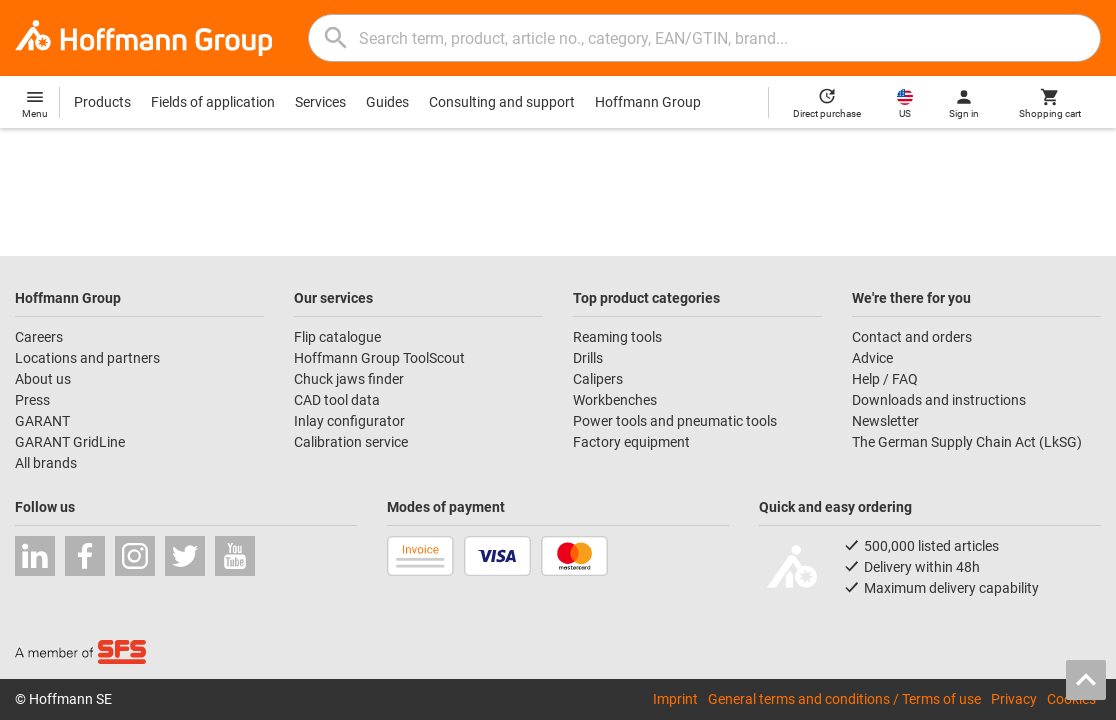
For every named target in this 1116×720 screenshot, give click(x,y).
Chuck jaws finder (349, 379)
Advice (872, 358)
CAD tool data (337, 400)
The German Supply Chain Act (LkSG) (967, 442)
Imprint (675, 699)
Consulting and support (502, 102)
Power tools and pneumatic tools (675, 421)
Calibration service (351, 442)
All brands (46, 463)
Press (32, 400)
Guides (387, 102)
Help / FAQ (885, 379)
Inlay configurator (349, 421)
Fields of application (213, 102)
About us (43, 379)
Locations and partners (87, 358)
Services (320, 102)
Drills (588, 358)
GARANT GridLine (70, 442)
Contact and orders (912, 337)
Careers (39, 337)
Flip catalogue (337, 337)
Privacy (1014, 699)
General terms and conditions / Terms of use (844, 699)
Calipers (598, 379)
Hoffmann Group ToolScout (379, 358)
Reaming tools (617, 337)
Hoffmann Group (648, 102)
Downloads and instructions (939, 400)
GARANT (42, 421)
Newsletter (885, 421)
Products (102, 102)
